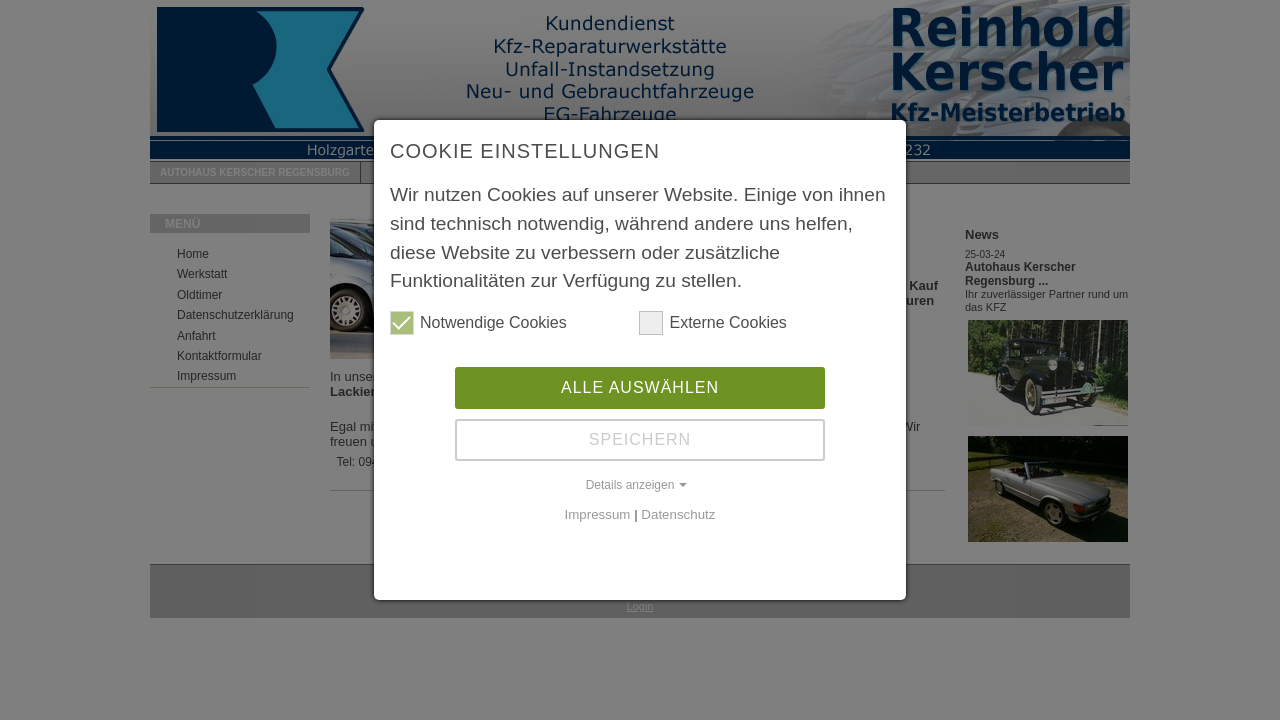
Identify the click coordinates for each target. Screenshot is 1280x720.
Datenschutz (678, 514)
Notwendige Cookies (478, 323)
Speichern (640, 439)
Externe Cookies (712, 323)
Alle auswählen (640, 387)
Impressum (598, 514)
